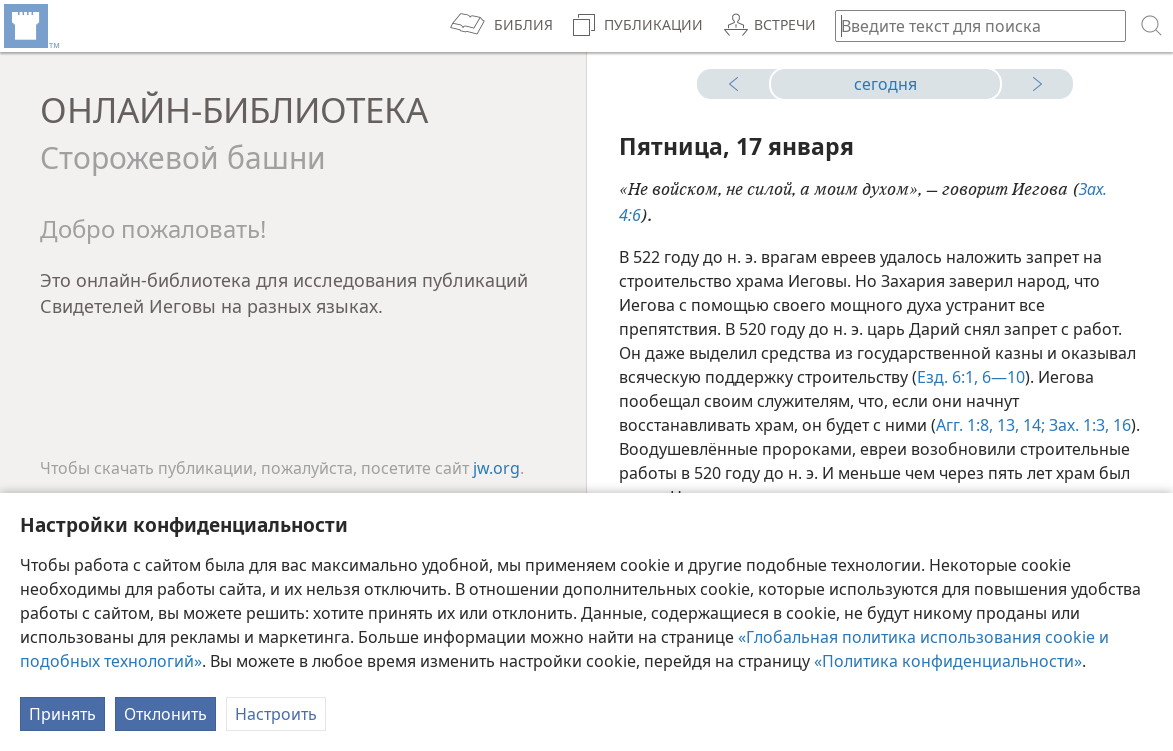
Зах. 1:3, (1077, 425)
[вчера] (741, 84)
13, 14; (1019, 425)
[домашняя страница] (30, 26)
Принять (62, 714)
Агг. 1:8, (964, 425)
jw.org (496, 468)
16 (1120, 425)
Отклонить (165, 714)
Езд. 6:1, (947, 377)
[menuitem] (30, 26)
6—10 (1001, 377)
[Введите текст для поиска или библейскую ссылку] (971, 25)
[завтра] (1029, 84)
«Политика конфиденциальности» (948, 661)
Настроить (276, 714)
